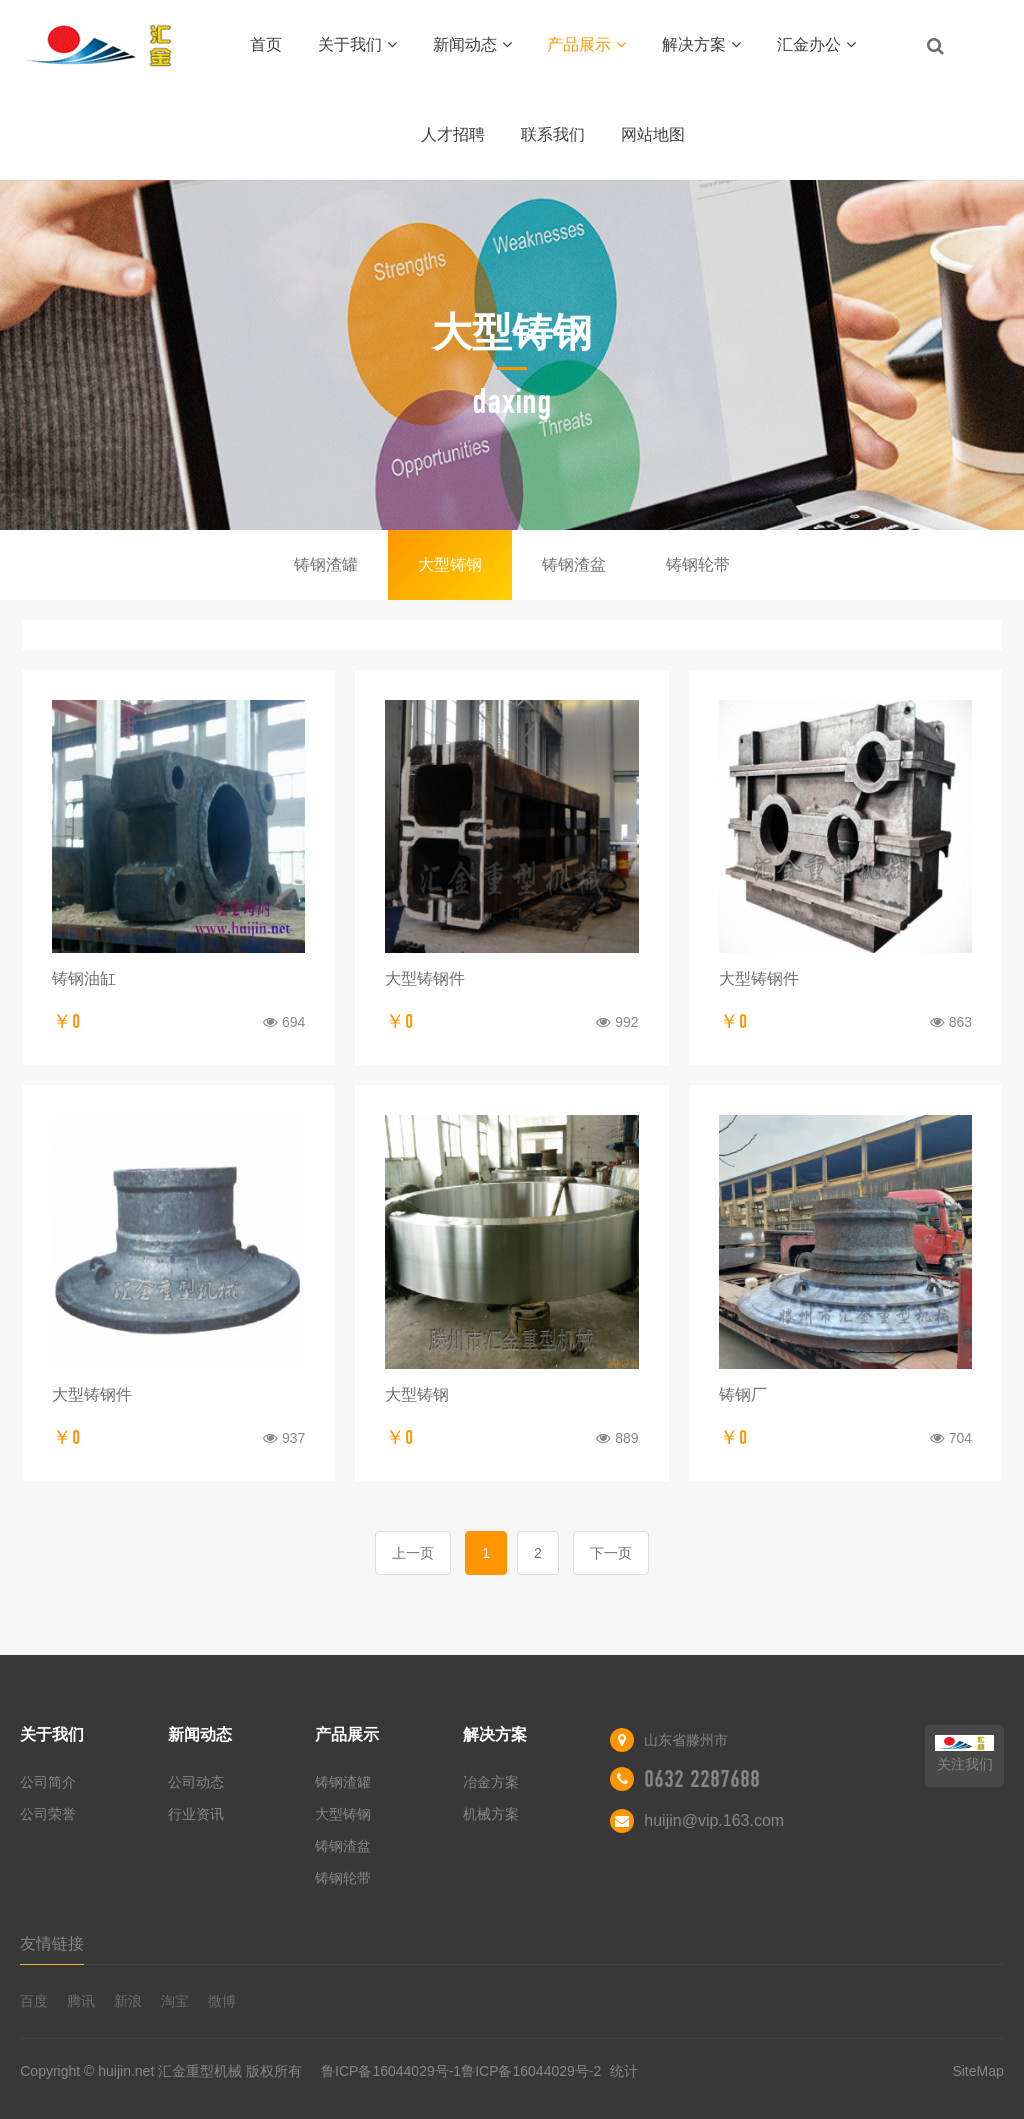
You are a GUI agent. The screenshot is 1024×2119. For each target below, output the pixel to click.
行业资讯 (196, 1814)
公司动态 (196, 1782)
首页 (266, 44)
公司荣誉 (48, 1814)
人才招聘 (453, 134)
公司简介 (48, 1782)
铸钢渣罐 (326, 564)
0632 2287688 (702, 1779)
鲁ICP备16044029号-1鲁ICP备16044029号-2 (463, 2071)
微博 (222, 2001)
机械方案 (491, 1814)
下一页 (611, 1553)
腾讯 (81, 2001)
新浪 (128, 2001)
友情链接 (52, 1943)
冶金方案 (491, 1782)
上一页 (413, 1553)
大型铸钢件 (425, 978)
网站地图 (653, 134)
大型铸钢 (450, 564)
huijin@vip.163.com (714, 1820)
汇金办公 (816, 44)
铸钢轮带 (698, 564)
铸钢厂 (743, 1394)
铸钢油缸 (84, 978)
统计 (624, 2071)
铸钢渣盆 (574, 564)
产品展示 (586, 44)
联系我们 (553, 134)
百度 (34, 2001)
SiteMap (977, 2071)
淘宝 (175, 2001)
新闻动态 (472, 44)
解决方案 (701, 44)
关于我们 (357, 44)
